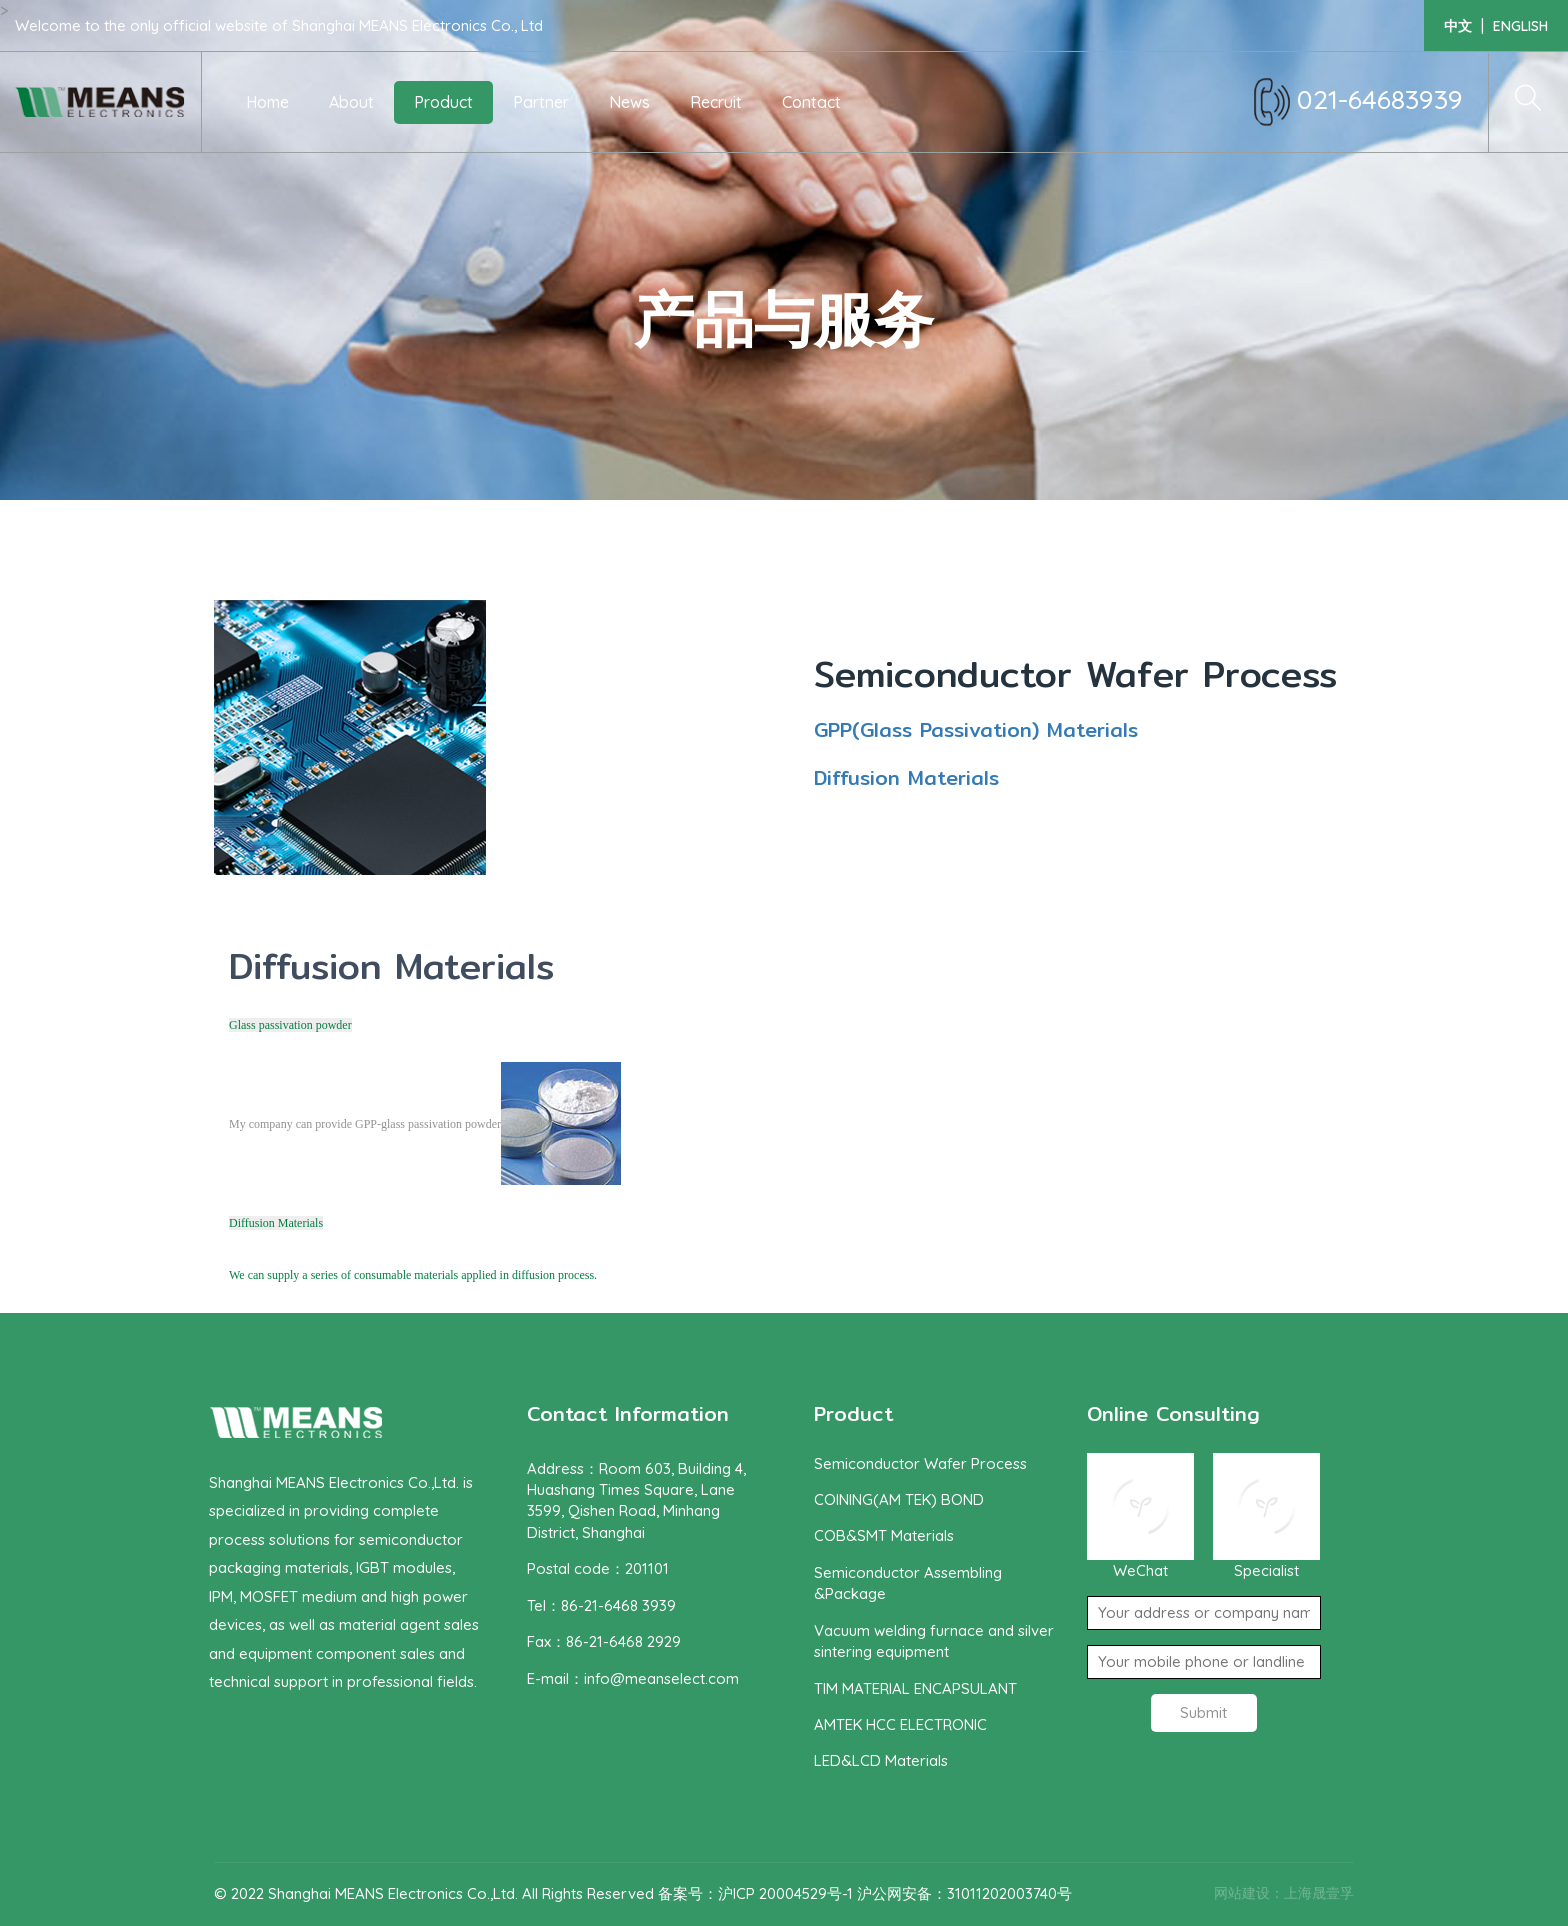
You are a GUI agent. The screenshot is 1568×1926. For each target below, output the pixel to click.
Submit (1203, 1712)
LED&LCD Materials (881, 1760)
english (1520, 26)
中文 (1458, 26)
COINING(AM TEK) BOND (899, 1499)
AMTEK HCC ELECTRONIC (900, 1724)
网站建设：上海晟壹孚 (1284, 1893)
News (629, 102)
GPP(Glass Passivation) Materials (976, 729)
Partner (541, 102)
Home (267, 102)
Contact (811, 102)
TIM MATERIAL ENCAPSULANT (915, 1688)
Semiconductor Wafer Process (1075, 674)
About (351, 102)
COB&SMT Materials (884, 1535)
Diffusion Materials (906, 777)
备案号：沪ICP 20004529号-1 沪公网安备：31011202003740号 (865, 1893)
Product (443, 102)
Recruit (716, 102)
